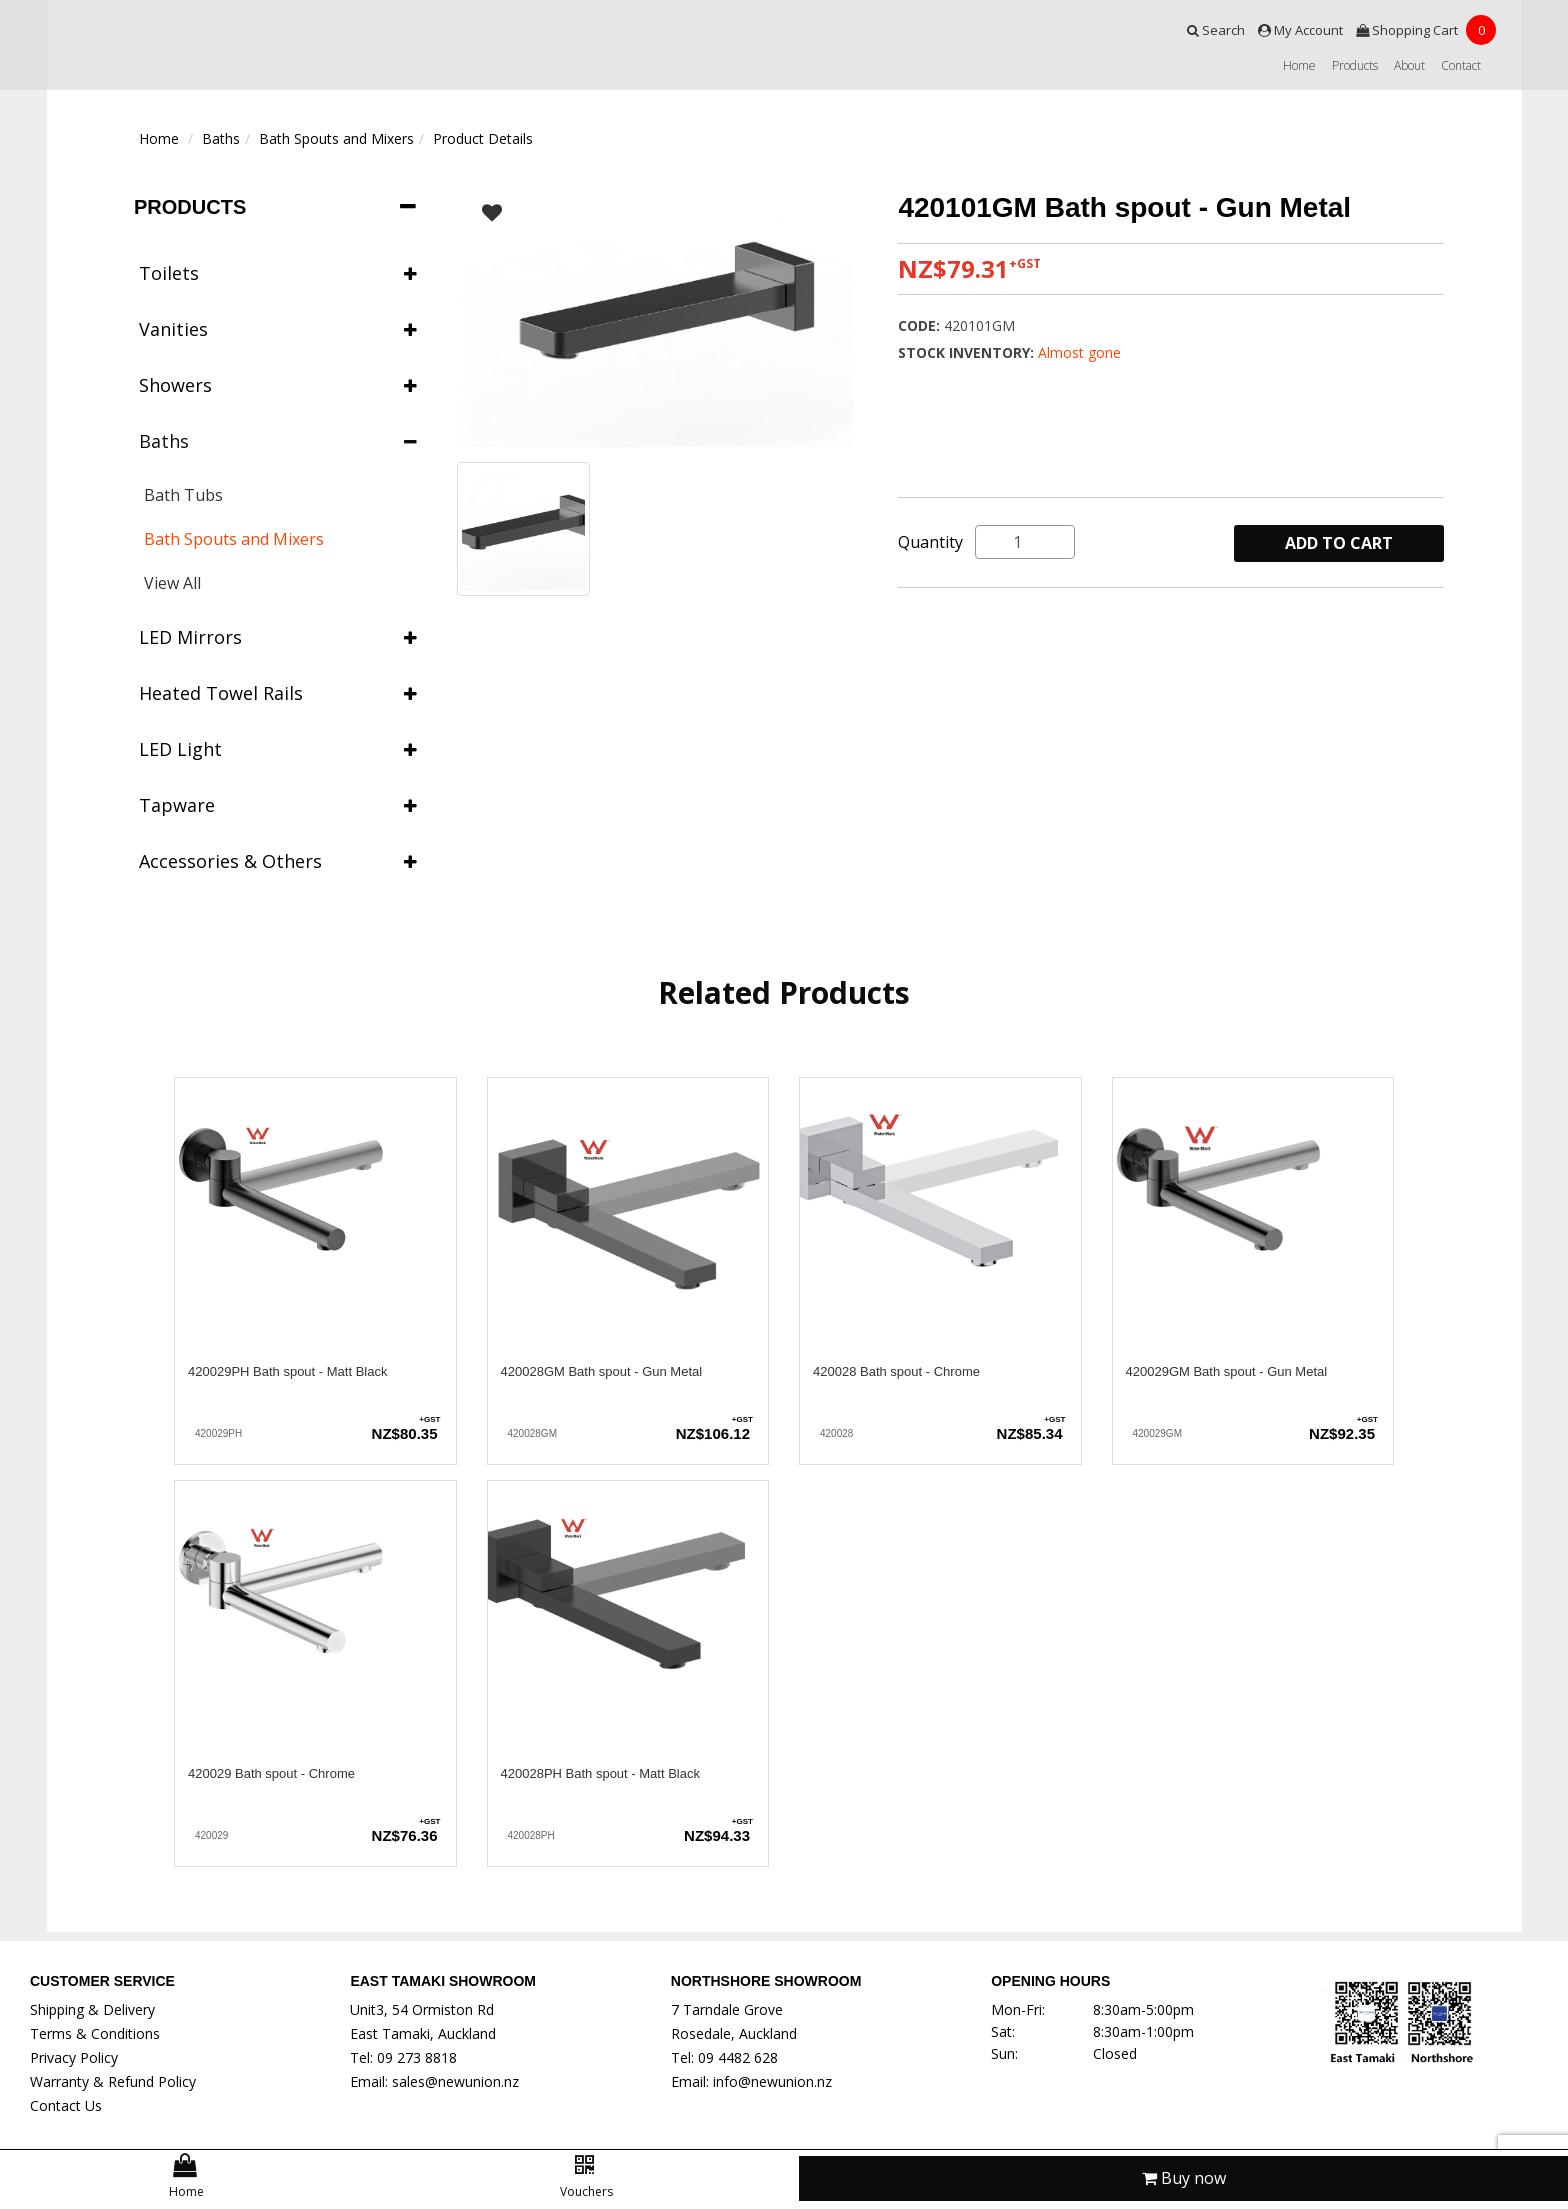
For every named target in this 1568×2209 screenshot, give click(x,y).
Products (1355, 65)
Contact (1461, 65)
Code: (921, 325)
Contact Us (66, 2105)
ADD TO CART (1339, 543)
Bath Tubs (183, 495)
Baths (221, 138)
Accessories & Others (278, 861)
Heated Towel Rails (278, 693)
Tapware (278, 805)
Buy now (1184, 2178)
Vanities (278, 329)
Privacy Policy (74, 2057)
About (1409, 65)
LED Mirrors (278, 637)
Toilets (278, 273)
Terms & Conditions (95, 2033)
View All (172, 583)
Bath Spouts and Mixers (336, 138)
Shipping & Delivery (92, 2009)
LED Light (278, 749)
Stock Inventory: (968, 352)
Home (1299, 65)
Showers (278, 385)
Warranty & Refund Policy (113, 2081)
